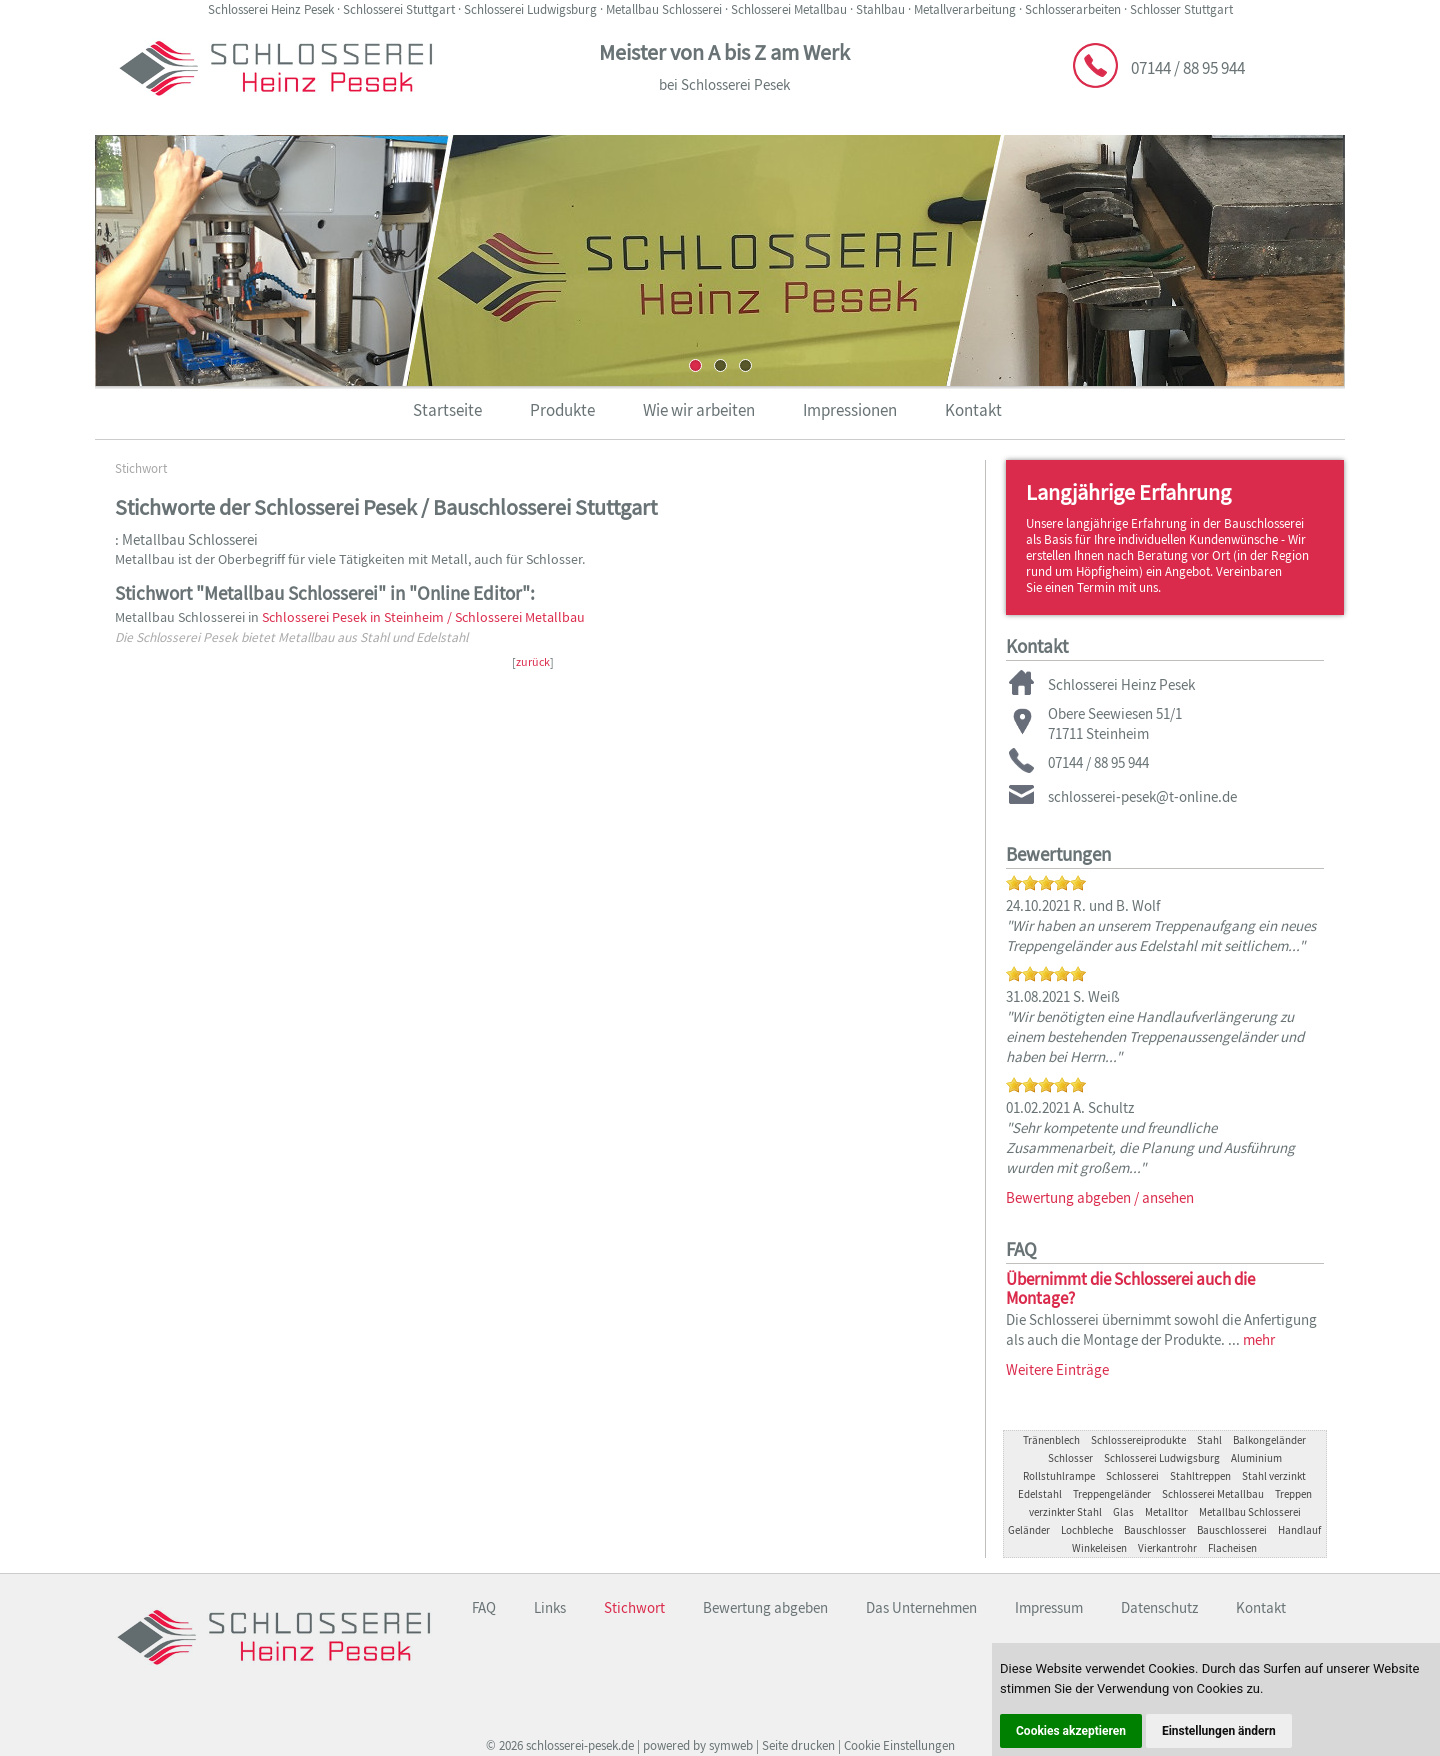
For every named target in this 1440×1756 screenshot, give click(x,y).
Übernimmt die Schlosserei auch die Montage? (1130, 1288)
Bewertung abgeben (765, 1607)
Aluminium (1256, 1458)
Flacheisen (1232, 1548)
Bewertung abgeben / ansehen (1100, 1197)
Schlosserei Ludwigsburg (1162, 1458)
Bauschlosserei (1232, 1530)
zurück (533, 661)
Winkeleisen (1099, 1548)
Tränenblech (1051, 1440)
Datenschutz (1159, 1607)
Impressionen (850, 410)
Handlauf (1299, 1530)
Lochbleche (1087, 1530)
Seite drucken (798, 1745)
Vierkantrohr (1167, 1548)
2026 (511, 1745)
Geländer (1029, 1530)
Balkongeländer (1269, 1440)
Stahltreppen (1200, 1476)
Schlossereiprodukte (1138, 1440)
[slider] (1046, 883)
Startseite (447, 410)
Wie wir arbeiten (699, 410)
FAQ (484, 1607)
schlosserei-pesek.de (580, 1745)
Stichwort (141, 468)
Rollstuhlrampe (1059, 1476)
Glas (1123, 1512)
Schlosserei (1132, 1476)
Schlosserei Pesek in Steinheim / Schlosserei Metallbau (423, 617)
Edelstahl (1040, 1494)
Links (550, 1607)
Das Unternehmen (921, 1607)
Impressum (1049, 1607)
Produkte (562, 410)
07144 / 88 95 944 (1188, 68)
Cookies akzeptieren (1071, 1731)
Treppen (1293, 1494)
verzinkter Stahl (1065, 1512)
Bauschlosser (1155, 1530)
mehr (1259, 1339)
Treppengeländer (1112, 1494)
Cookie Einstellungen (899, 1745)
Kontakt (973, 410)
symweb (731, 1745)
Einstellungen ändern (1219, 1731)
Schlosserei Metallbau (1213, 1494)
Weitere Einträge (1057, 1369)
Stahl (1209, 1440)
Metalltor (1166, 1512)
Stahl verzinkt (1274, 1476)
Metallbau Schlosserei (1250, 1512)
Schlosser (1070, 1458)
